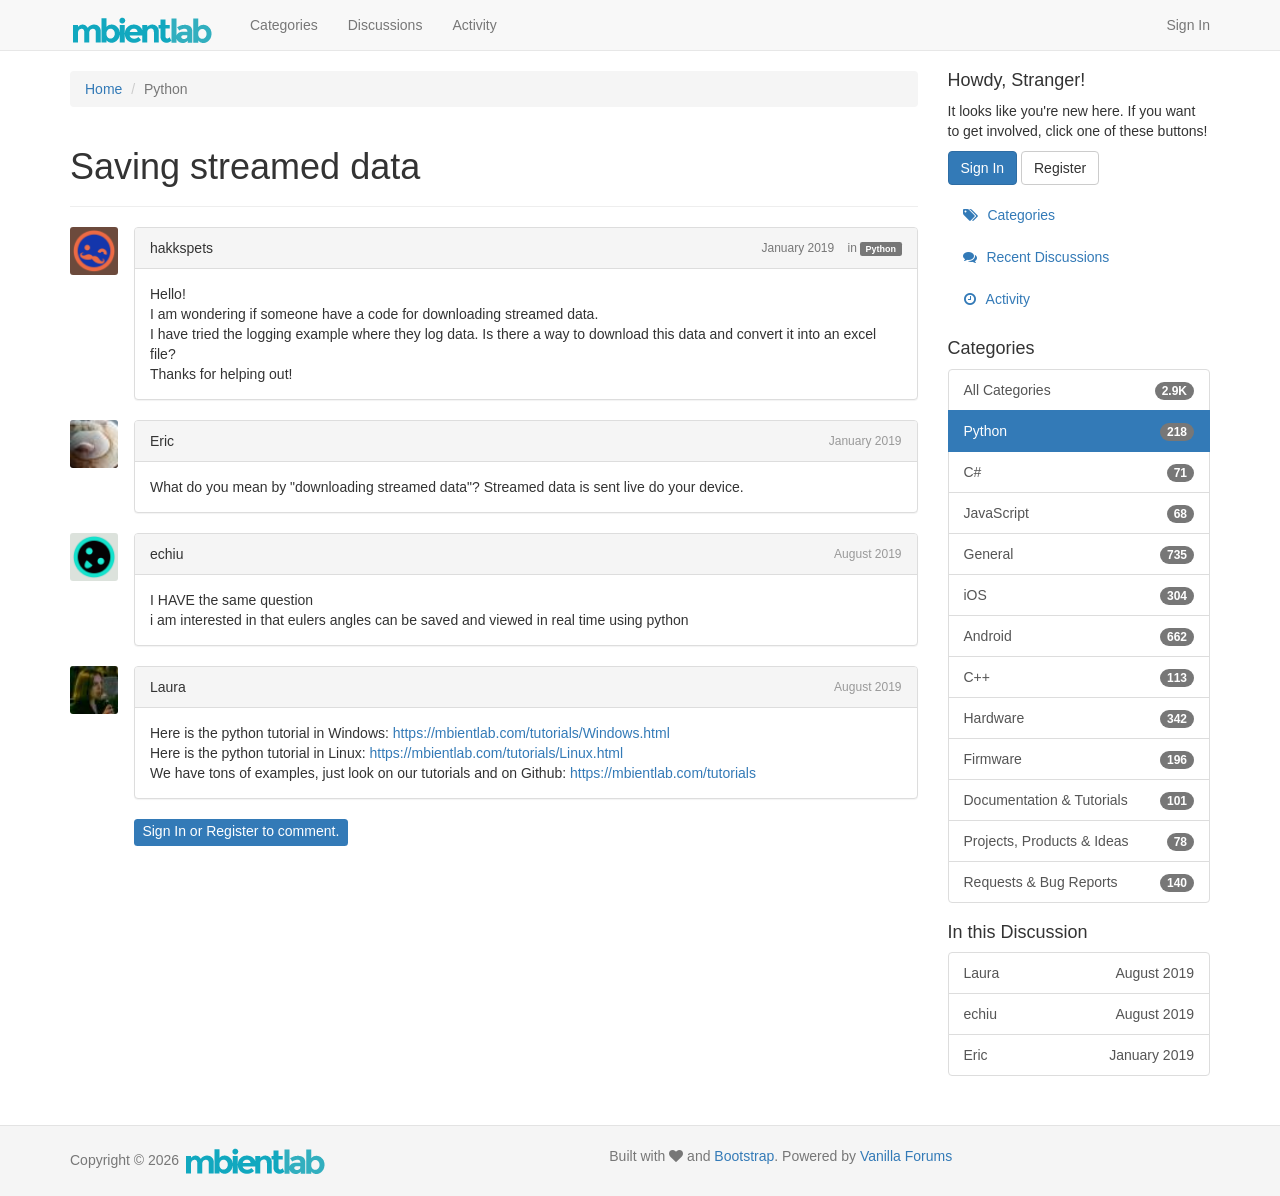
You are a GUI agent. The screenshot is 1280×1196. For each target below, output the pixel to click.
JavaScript (1079, 513)
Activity (474, 25)
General (1079, 554)
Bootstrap (744, 1156)
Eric (162, 441)
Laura (168, 687)
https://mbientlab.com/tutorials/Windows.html (531, 733)
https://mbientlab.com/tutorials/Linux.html (496, 753)
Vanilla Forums (906, 1156)
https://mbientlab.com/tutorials (663, 773)
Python (881, 249)
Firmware (1079, 759)
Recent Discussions (1036, 257)
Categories (284, 25)
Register (232, 831)
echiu (166, 554)
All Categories (1079, 390)
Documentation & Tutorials (1079, 800)
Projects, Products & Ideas (1079, 841)
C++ (1079, 677)
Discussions (385, 25)
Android (1079, 636)
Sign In (1188, 25)
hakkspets (181, 248)
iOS (1079, 595)
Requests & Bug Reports (1079, 882)
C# (1079, 472)
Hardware (1079, 718)
